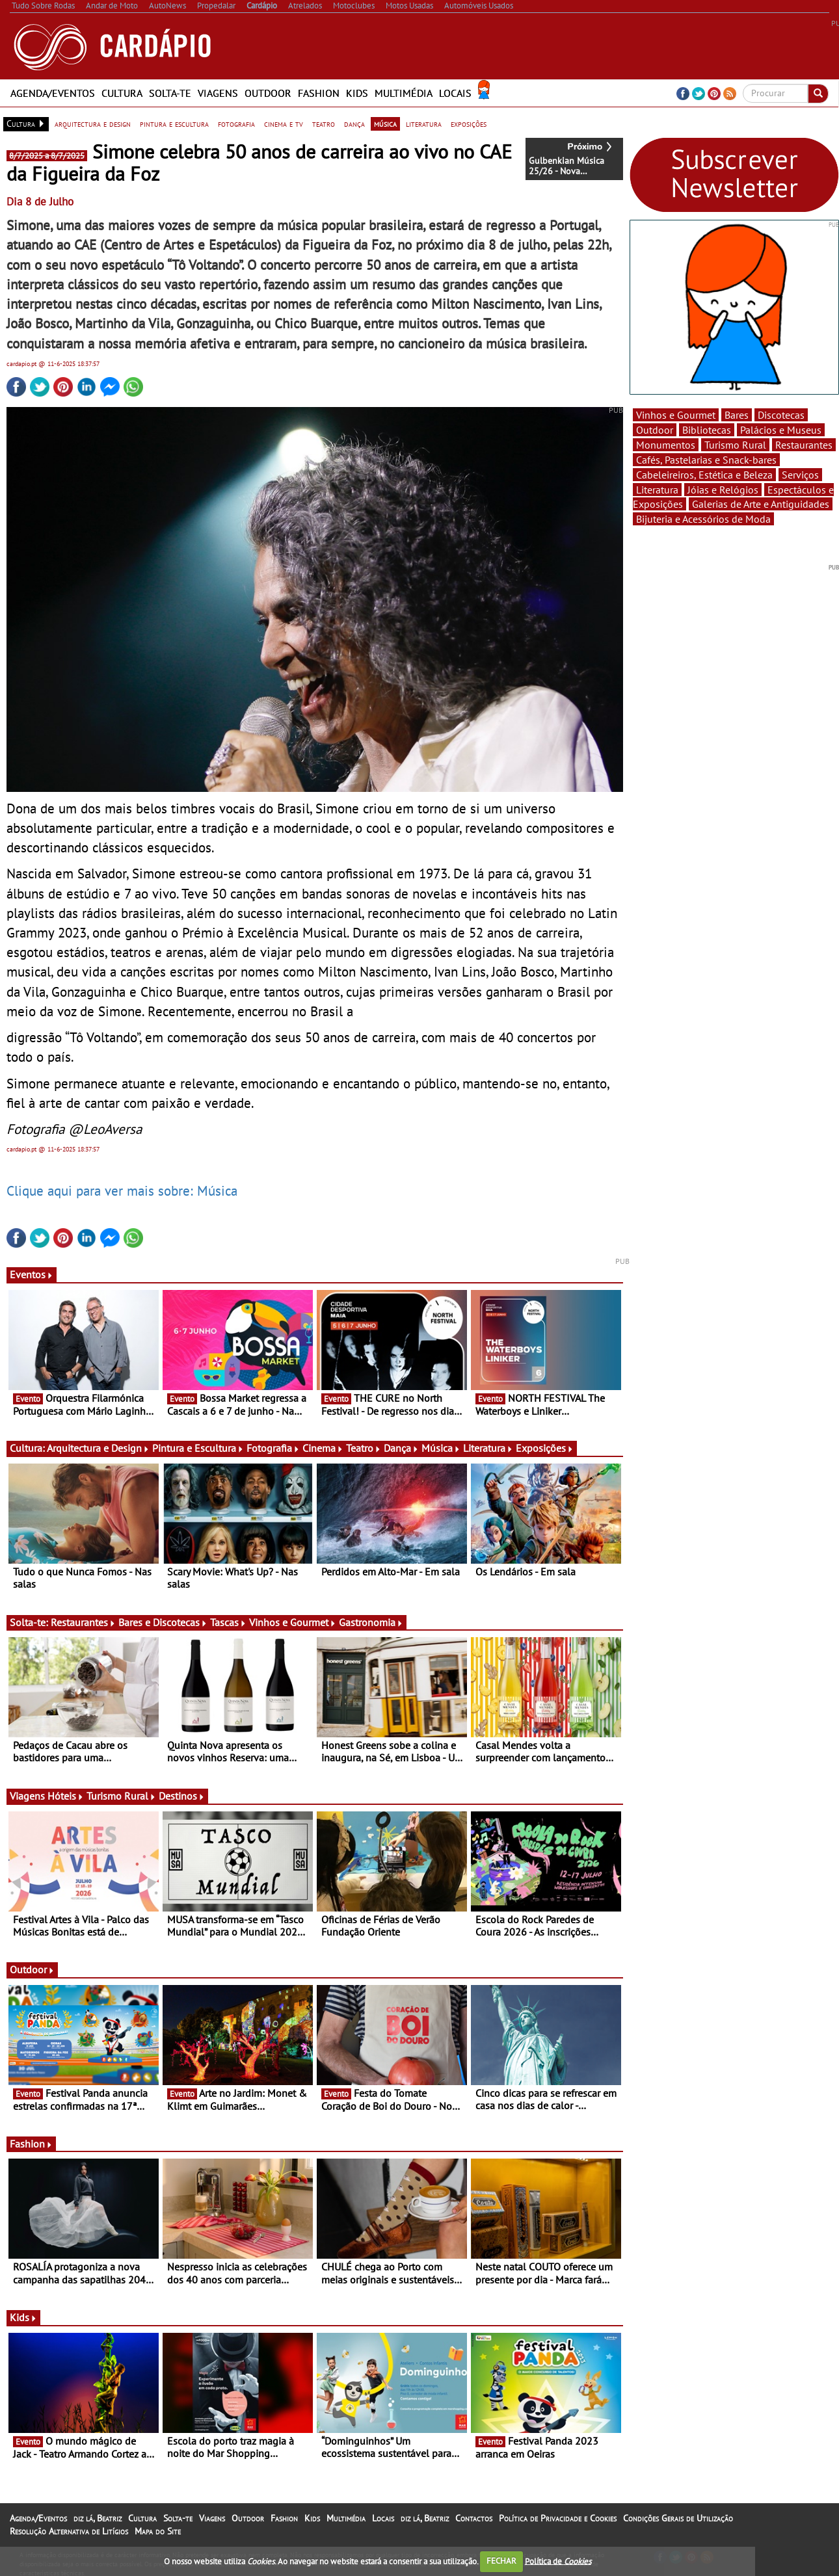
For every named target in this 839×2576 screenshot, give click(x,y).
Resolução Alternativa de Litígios (69, 2531)
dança (354, 123)
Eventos (31, 1274)
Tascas (228, 1622)
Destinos (182, 1795)
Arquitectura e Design (98, 1447)
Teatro (363, 1447)
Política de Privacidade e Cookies (558, 2518)
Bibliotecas (706, 429)
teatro (323, 123)
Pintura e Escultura (198, 1447)
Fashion (319, 92)
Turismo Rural (121, 1795)
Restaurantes (83, 1622)
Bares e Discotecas (162, 1622)
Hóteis (65, 1795)
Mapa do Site (158, 2531)
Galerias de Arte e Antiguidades (760, 503)
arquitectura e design (93, 123)
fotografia (236, 123)
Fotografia (273, 1447)
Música (440, 1447)
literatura (424, 123)
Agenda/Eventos (52, 92)
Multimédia (404, 92)
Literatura (488, 1447)
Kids (357, 92)
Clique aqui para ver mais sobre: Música (122, 1190)
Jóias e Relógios (722, 489)
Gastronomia (371, 1622)
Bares (737, 414)
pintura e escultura (174, 123)
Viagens (218, 92)
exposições (468, 123)
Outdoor (268, 92)
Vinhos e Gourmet (292, 1622)
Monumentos (665, 444)
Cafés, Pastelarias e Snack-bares (706, 459)
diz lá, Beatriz (97, 2518)
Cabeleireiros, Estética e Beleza (704, 474)
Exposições (545, 1447)
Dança (401, 1447)
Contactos (473, 2518)
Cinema (322, 1447)
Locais (455, 92)
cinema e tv (283, 123)
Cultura (121, 92)
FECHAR (501, 2560)
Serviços (800, 474)
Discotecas (781, 414)
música (385, 123)
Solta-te (170, 92)
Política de (558, 2560)
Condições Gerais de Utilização (678, 2518)
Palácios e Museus (780, 429)
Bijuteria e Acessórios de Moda (703, 518)
